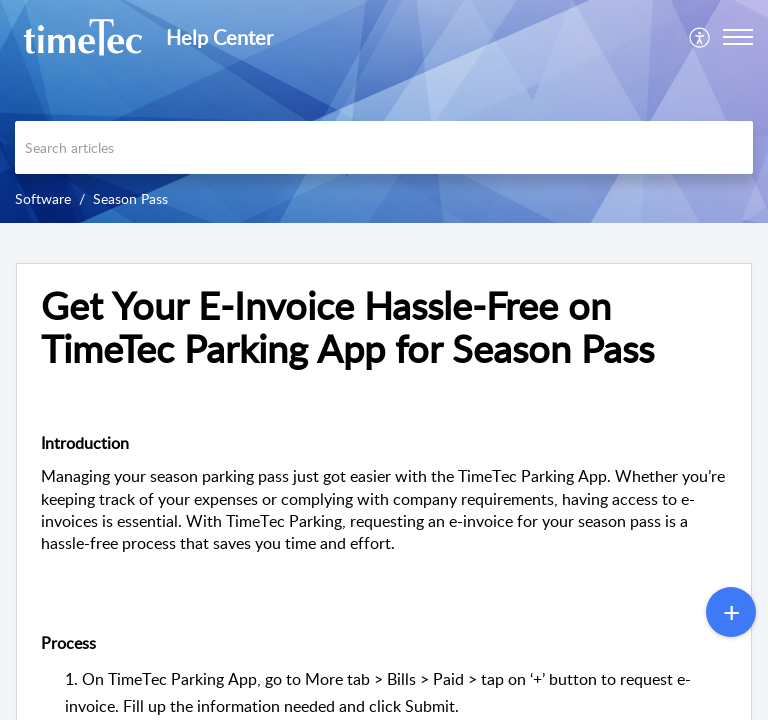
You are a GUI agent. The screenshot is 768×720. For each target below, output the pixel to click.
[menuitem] (700, 37)
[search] (384, 147)
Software (43, 198)
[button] (700, 37)
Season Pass (130, 198)
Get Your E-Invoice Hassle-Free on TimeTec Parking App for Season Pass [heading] (347, 328)
